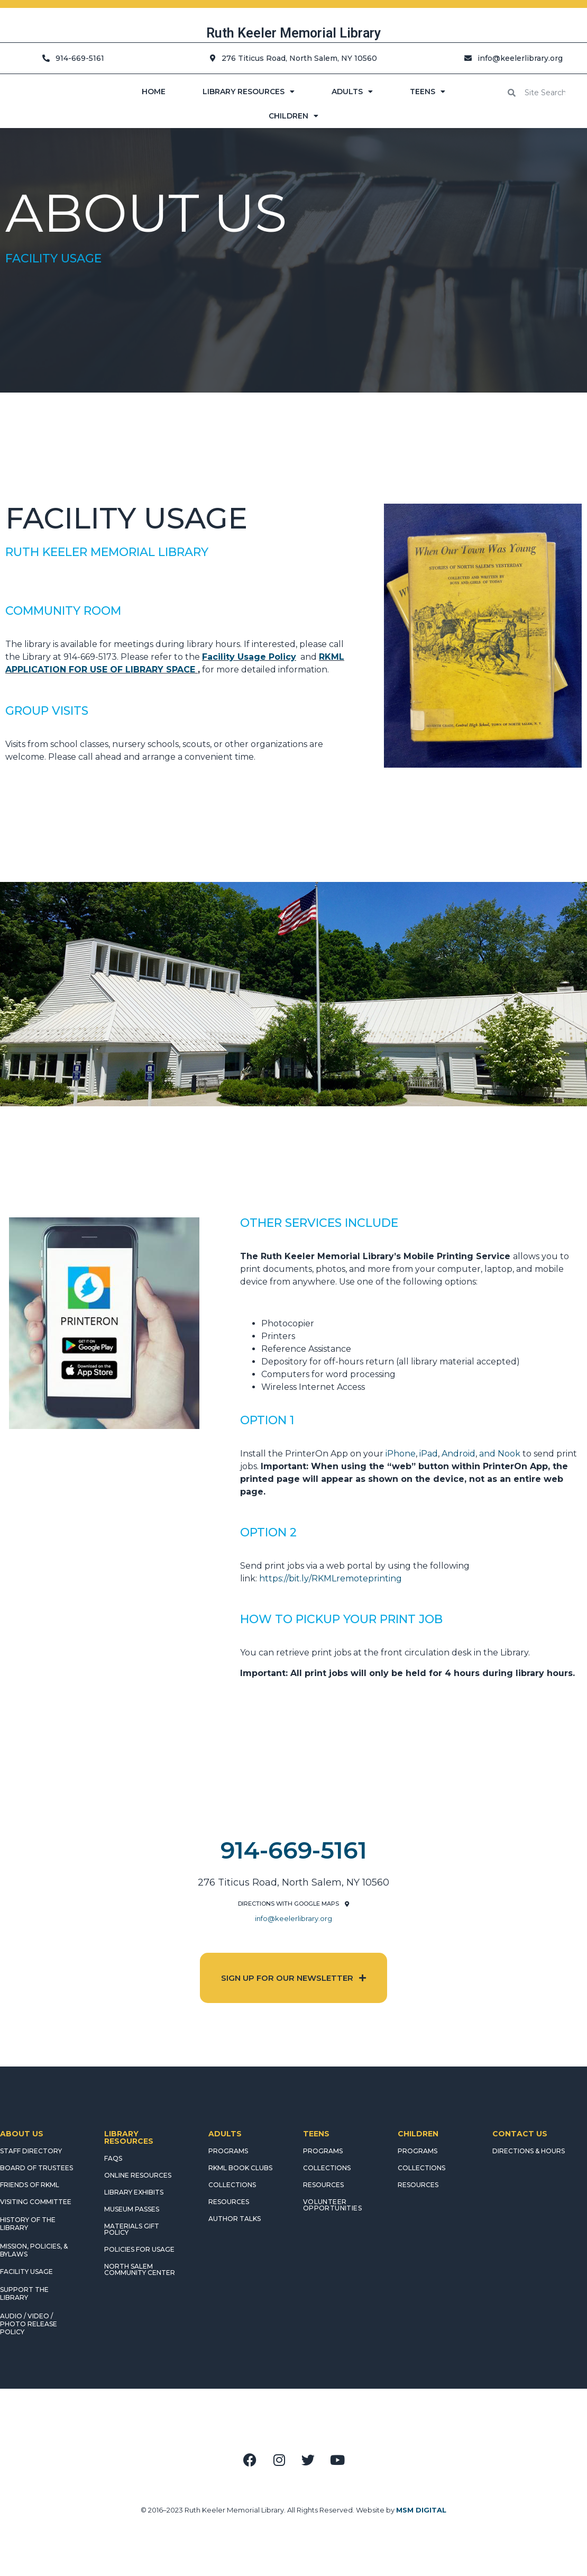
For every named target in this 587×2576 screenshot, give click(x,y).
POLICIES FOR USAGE (139, 2249)
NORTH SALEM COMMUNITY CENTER (139, 2269)
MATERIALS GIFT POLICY (131, 2229)
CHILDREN (293, 116)
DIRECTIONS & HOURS (528, 2151)
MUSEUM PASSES (131, 2209)
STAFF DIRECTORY (31, 2151)
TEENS (427, 92)
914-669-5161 (294, 1850)
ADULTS (352, 92)
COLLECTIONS (232, 2185)
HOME (154, 91)
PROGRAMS (228, 2151)
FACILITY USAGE (26, 2271)
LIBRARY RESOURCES (249, 92)
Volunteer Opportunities (332, 2205)
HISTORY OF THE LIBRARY (28, 2224)
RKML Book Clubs (240, 2168)
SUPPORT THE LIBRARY (24, 2293)
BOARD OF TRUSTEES (36, 2168)
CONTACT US (519, 2133)
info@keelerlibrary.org (293, 1918)
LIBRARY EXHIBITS (133, 2192)
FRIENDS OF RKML (29, 2185)
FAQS (113, 2158)
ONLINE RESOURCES (137, 2175)
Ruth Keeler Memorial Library (293, 33)
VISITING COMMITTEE (35, 2202)
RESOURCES (228, 2202)
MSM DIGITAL (421, 2510)
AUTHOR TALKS (234, 2219)
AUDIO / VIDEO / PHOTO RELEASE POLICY (28, 2324)
